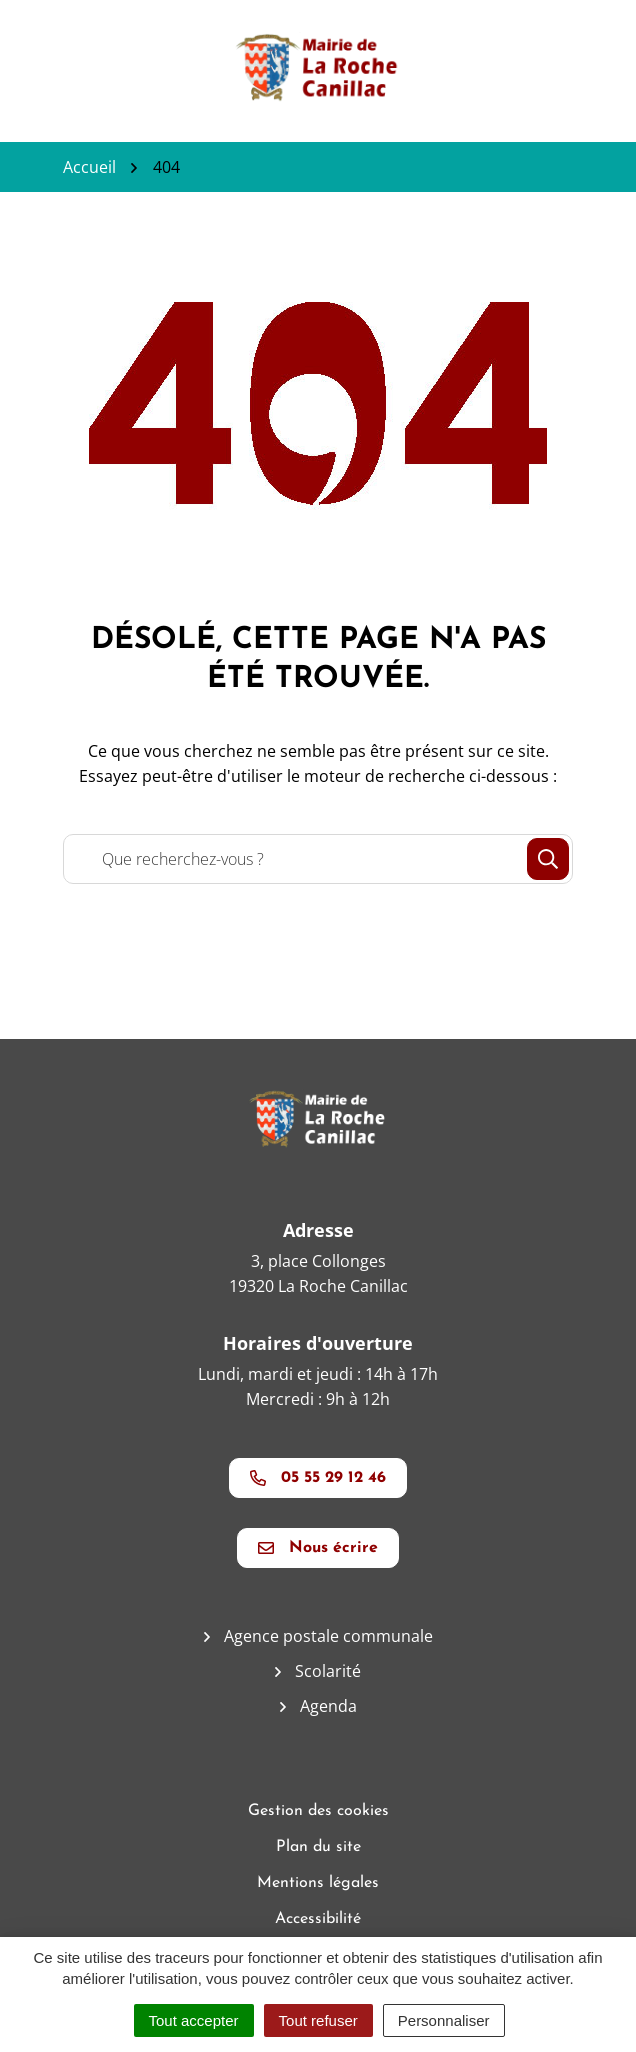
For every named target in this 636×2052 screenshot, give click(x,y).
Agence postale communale (328, 1636)
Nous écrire (318, 1548)
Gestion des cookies (318, 1811)
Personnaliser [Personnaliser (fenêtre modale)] (444, 2020)
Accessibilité (318, 1919)
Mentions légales (318, 1883)
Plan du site (318, 1847)
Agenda (328, 1706)
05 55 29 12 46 (318, 1478)
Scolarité (328, 1671)
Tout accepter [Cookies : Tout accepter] (194, 2020)
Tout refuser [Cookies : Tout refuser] (318, 2020)
